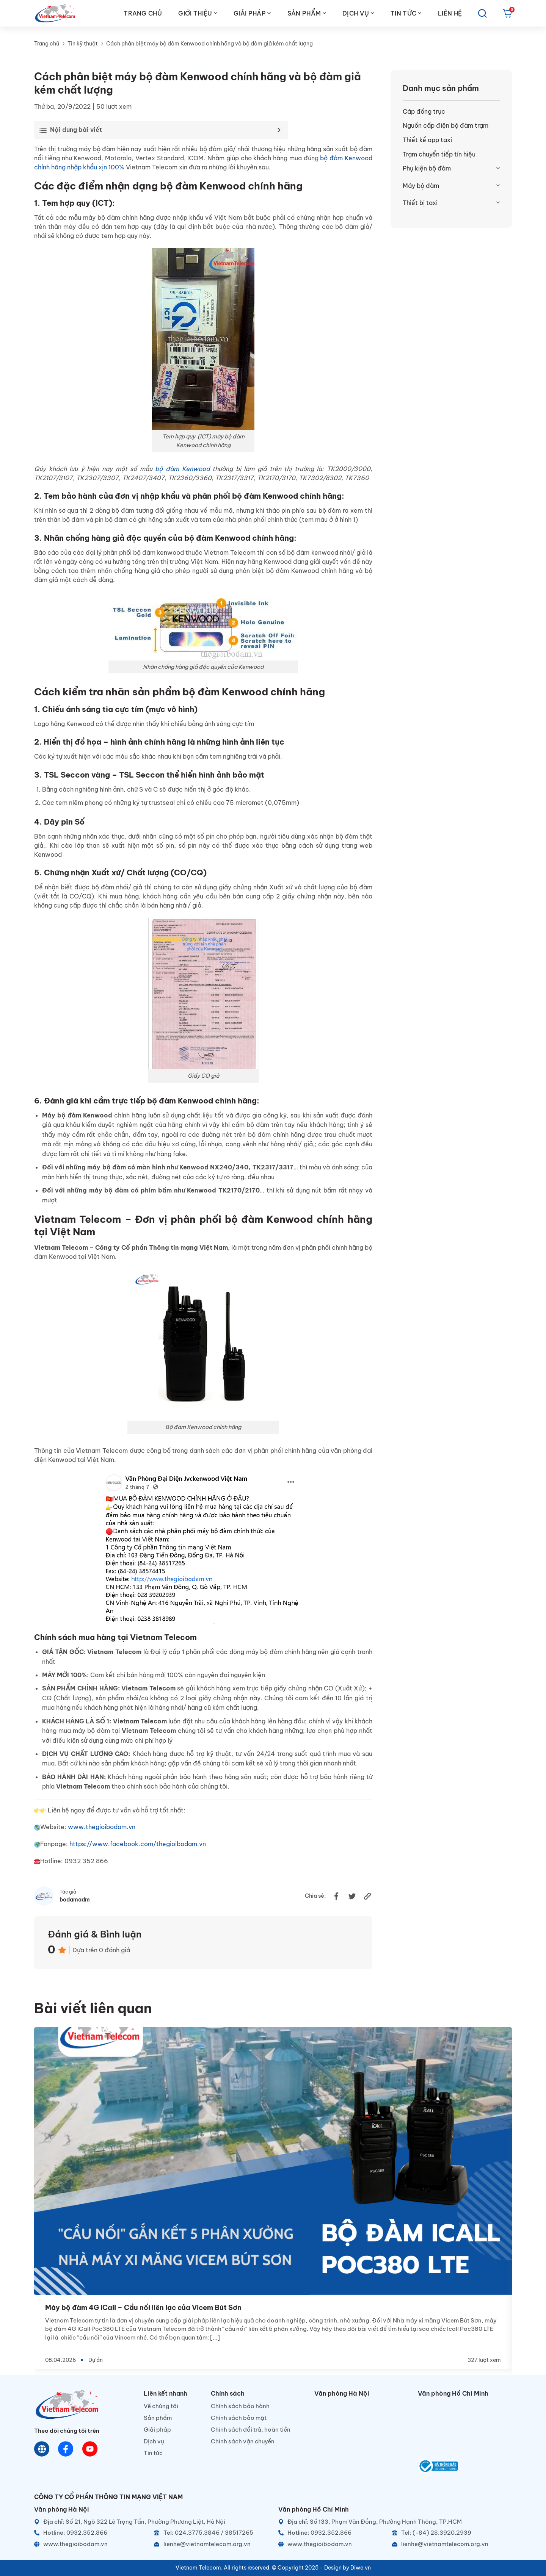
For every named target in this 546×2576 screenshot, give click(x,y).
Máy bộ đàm (421, 185)
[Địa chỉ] (151, 2521)
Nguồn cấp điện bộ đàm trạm (445, 125)
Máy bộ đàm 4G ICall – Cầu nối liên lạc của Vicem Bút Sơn (143, 2307)
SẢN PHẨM (306, 13)
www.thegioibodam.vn (101, 1827)
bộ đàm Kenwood (182, 469)
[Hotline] (91, 2532)
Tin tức (153, 2453)
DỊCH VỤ (358, 13)
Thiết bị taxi (420, 203)
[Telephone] (211, 2532)
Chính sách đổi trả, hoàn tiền (250, 2429)
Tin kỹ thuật (82, 43)
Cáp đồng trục (424, 111)
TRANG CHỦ (143, 13)
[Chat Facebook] (66, 2449)
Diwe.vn (360, 2567)
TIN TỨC (406, 13)
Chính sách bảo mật (239, 2417)
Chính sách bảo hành (240, 2406)
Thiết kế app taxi (427, 140)
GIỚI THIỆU (197, 13)
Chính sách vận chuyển (243, 2441)
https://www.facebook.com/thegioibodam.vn (137, 1844)
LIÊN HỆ (450, 13)
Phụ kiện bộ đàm (427, 168)
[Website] (42, 2449)
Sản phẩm (158, 2417)
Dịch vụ (154, 2441)
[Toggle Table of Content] (159, 130)
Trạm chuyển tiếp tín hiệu (439, 154)
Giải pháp (157, 2429)
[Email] (211, 2544)
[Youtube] (90, 2449)
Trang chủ (46, 43)
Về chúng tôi (161, 2406)
